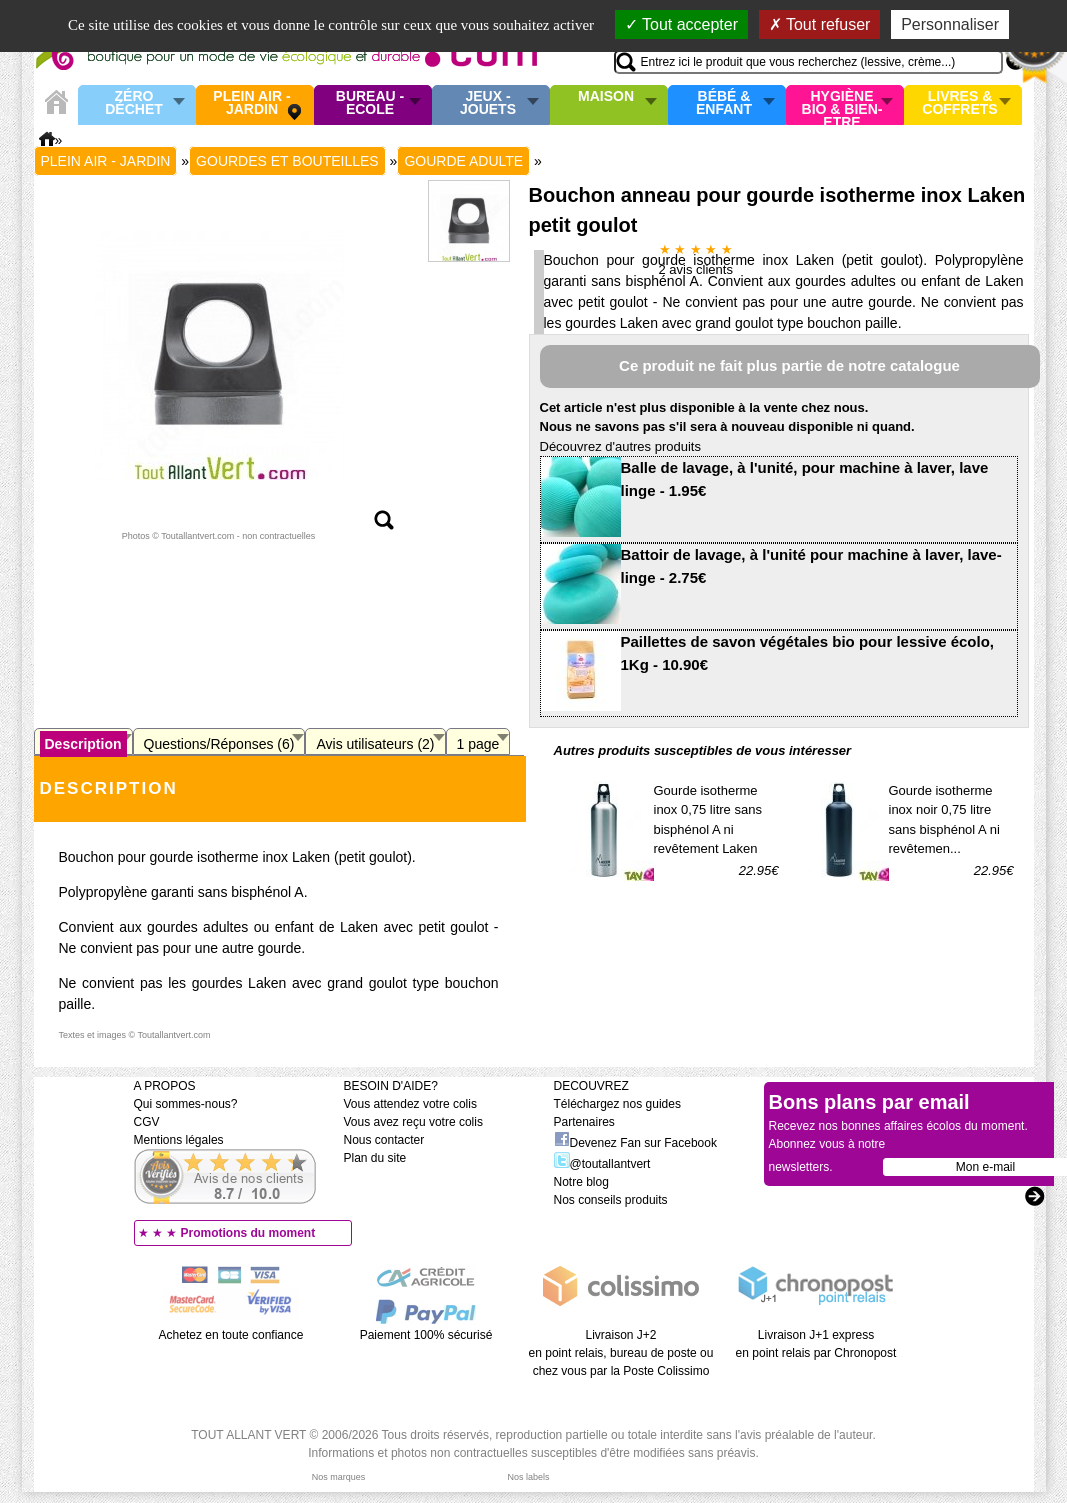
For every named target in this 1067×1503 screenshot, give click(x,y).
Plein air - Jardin (251, 103)
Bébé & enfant (724, 103)
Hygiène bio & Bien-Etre (842, 105)
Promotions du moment (248, 1233)
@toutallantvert (602, 1164)
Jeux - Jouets (488, 103)
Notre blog (581, 1182)
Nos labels (528, 1477)
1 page (478, 744)
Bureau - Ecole (370, 103)
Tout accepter (681, 24)
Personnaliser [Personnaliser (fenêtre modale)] (950, 24)
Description (83, 744)
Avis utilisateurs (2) (375, 744)
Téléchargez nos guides (617, 1104)
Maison (606, 97)
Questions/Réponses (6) (219, 744)
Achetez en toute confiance (231, 1335)
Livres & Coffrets (959, 103)
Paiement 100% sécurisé (426, 1335)
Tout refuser (820, 24)
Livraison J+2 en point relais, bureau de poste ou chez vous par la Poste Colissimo (621, 1353)
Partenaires (584, 1122)
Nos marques (339, 1477)
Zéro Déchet (134, 103)
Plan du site (375, 1158)
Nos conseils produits (611, 1200)
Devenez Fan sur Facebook (635, 1143)
